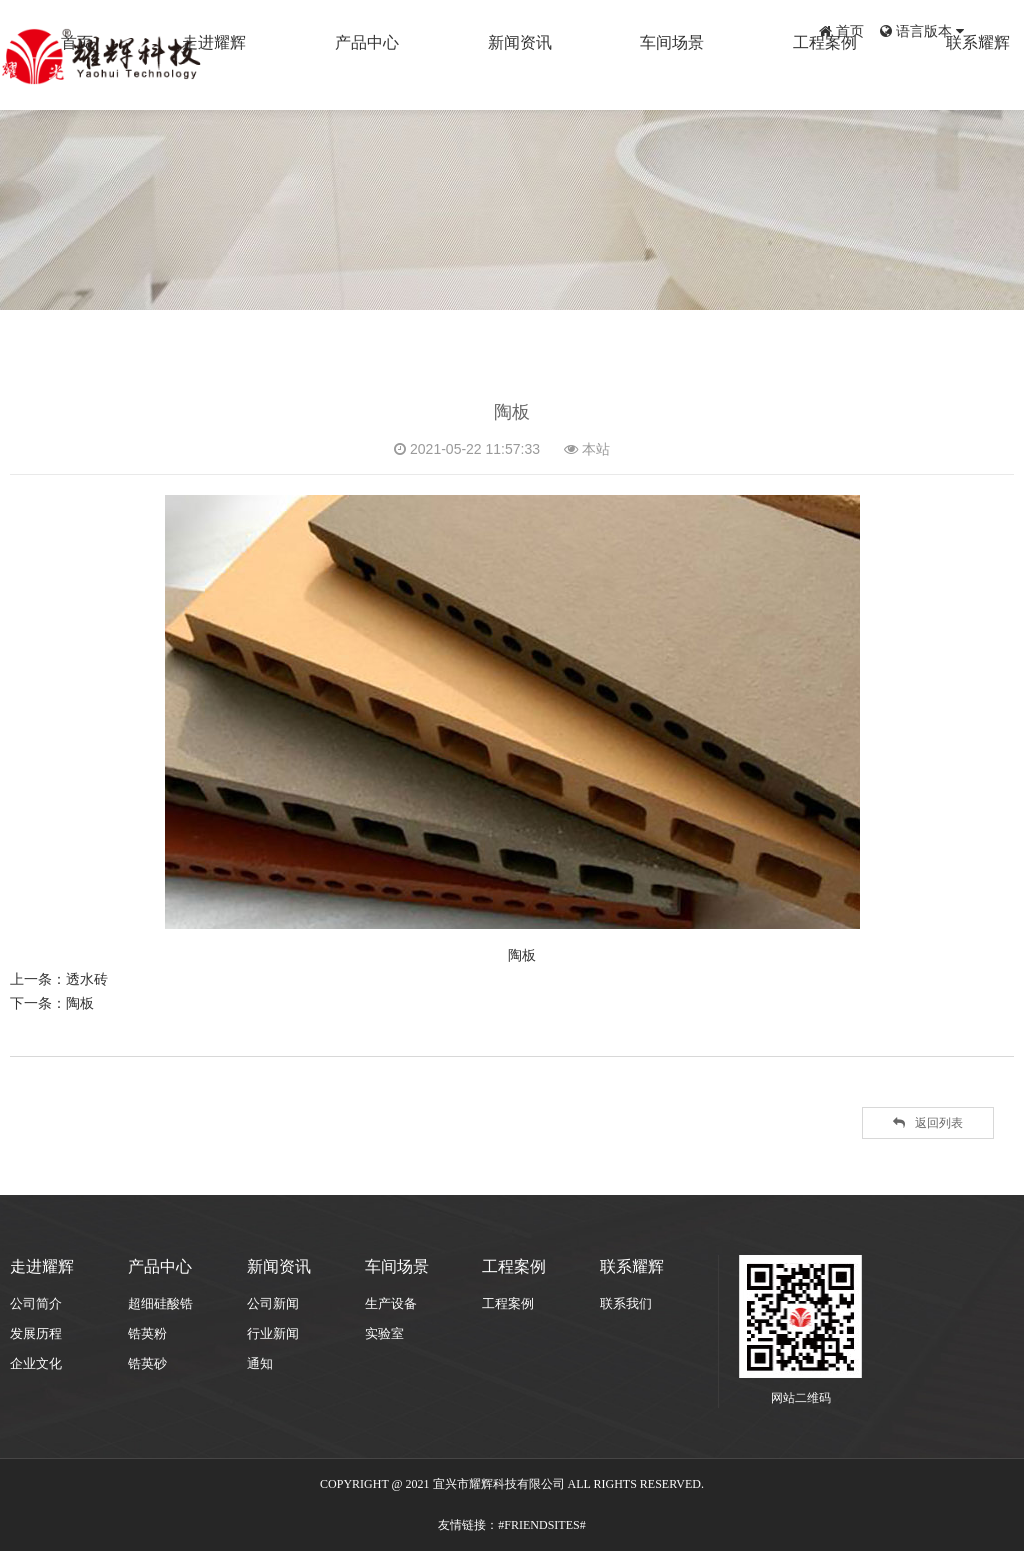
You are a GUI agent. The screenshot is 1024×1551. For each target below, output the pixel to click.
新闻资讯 (624, 77)
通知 (260, 1363)
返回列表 (928, 1123)
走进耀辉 (379, 77)
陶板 (80, 1003)
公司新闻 (273, 1303)
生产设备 (391, 1303)
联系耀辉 (992, 77)
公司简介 (36, 1303)
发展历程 (36, 1333)
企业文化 (36, 1363)
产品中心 (501, 77)
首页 (841, 31)
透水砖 (87, 979)
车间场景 (747, 77)
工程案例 (869, 77)
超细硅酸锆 (160, 1303)
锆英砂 (147, 1363)
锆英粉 (147, 1333)
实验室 (384, 1333)
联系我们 (626, 1303)
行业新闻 (273, 1333)
